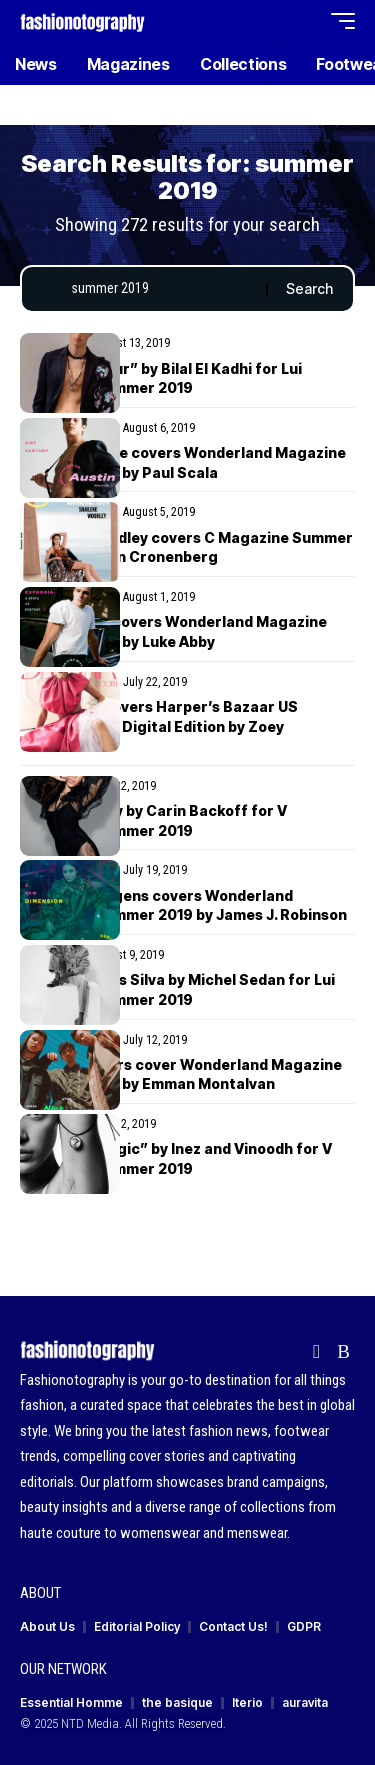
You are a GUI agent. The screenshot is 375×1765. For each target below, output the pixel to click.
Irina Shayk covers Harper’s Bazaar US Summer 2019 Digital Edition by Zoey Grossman (159, 726)
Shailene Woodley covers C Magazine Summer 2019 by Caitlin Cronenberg (186, 547)
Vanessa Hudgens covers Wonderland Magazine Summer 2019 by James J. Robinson (183, 905)
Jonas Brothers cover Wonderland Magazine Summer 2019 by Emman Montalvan (181, 1074)
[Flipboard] (316, 1352)
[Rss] (343, 1352)
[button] (266, 21)
